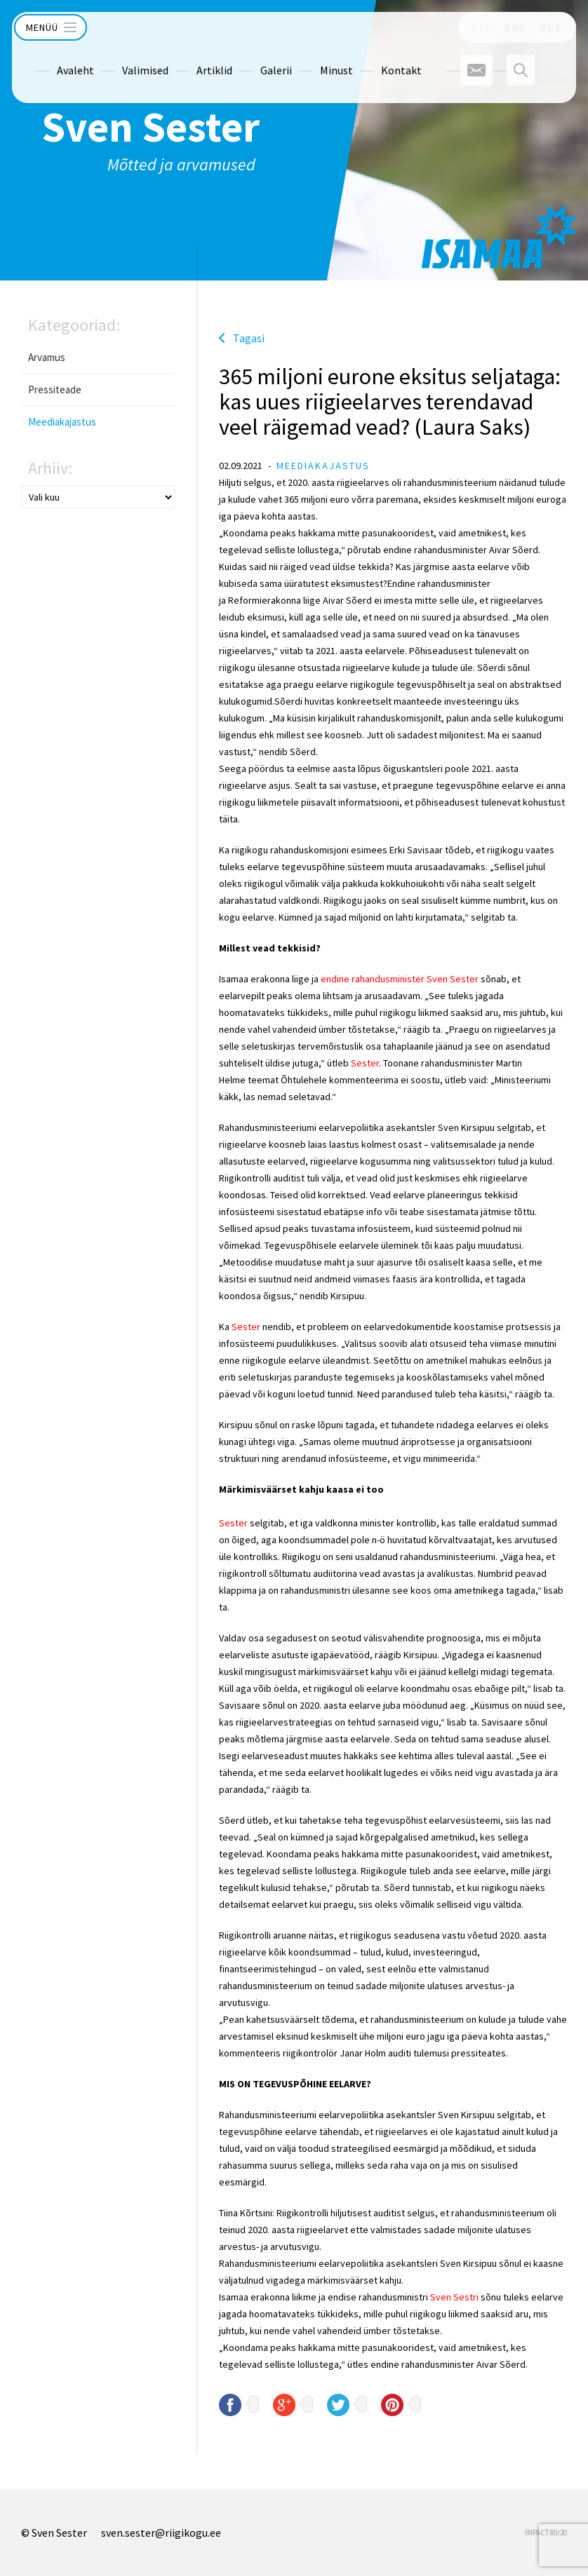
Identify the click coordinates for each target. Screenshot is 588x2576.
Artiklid (190, 58)
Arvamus (46, 357)
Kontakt (377, 58)
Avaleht (51, 58)
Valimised (121, 58)
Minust (312, 58)
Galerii (252, 58)
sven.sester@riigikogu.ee (161, 2533)
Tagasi (249, 338)
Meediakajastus (62, 421)
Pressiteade (54, 389)
